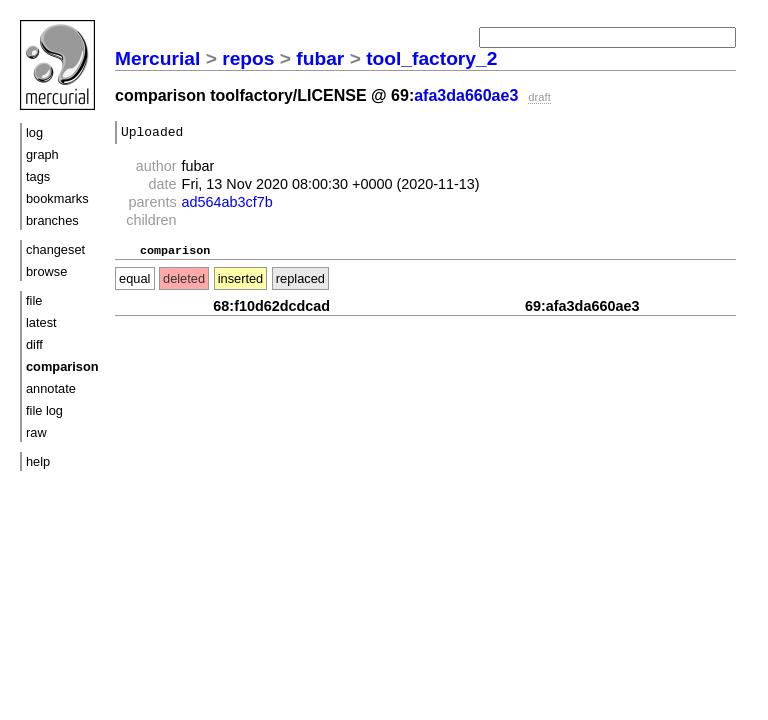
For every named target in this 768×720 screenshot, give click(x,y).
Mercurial (157, 58)
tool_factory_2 (431, 58)
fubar (320, 58)
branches (52, 220)
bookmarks (57, 198)
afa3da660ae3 (466, 95)
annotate (51, 388)
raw (36, 432)
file (34, 300)
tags (38, 176)
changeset (55, 249)
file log (44, 410)
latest (41, 322)
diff (34, 344)
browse (46, 271)
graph (42, 154)
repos (248, 58)
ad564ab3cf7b (227, 205)
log (34, 132)
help (38, 461)
